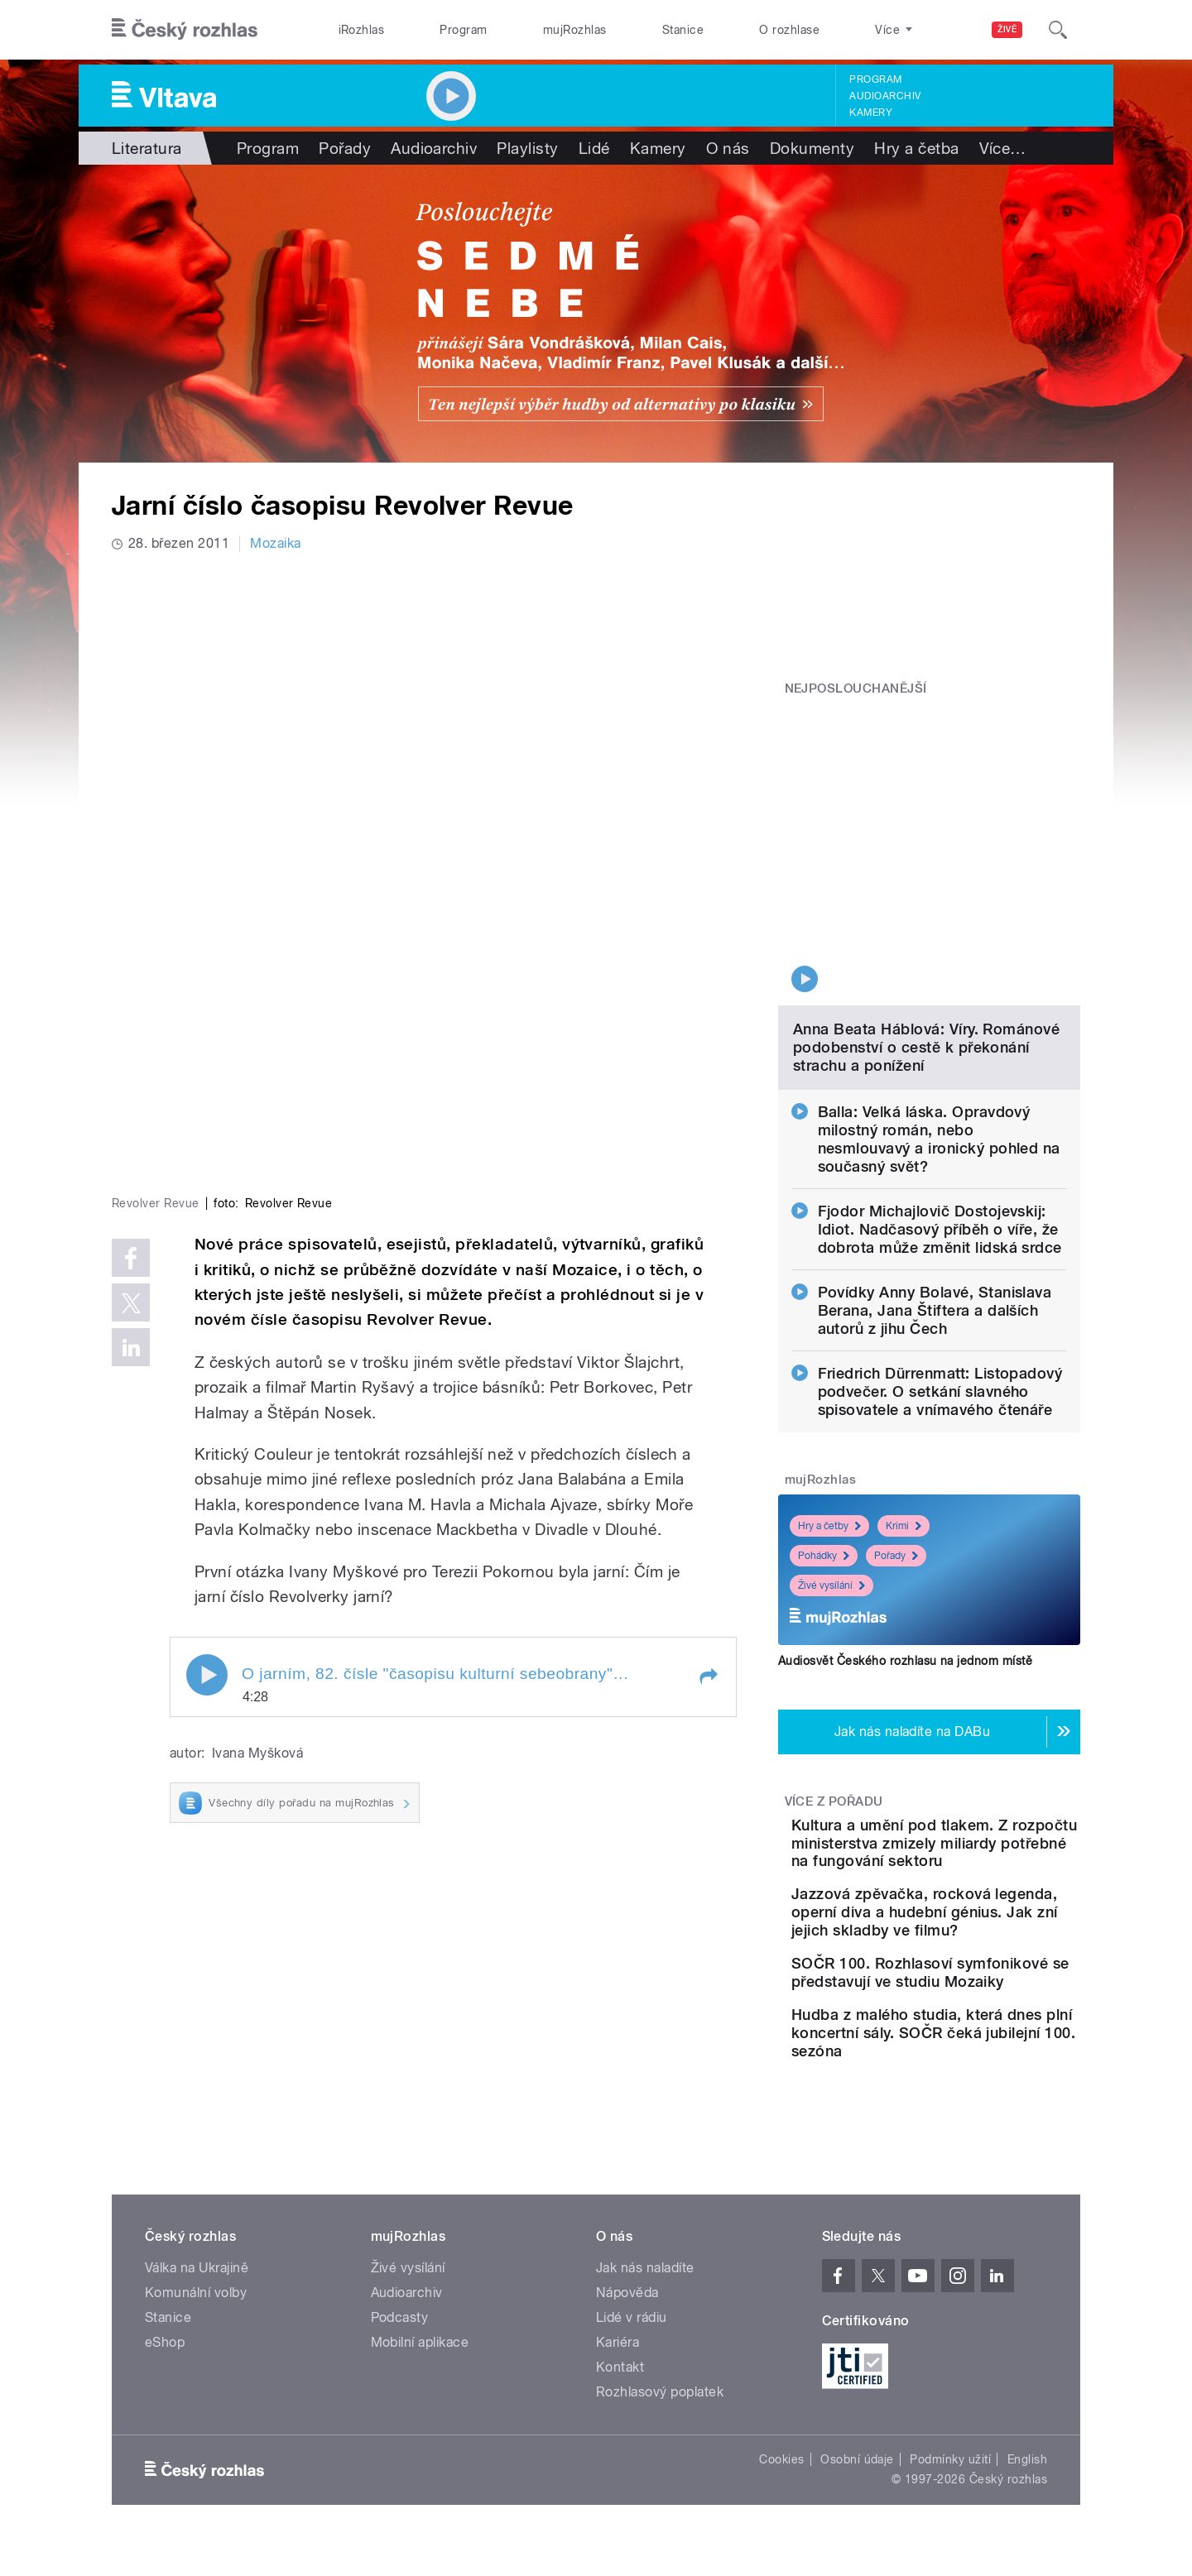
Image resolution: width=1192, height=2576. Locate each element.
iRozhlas (362, 29)
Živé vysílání (831, 1453)
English (1027, 2423)
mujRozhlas (575, 29)
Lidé (594, 148)
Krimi (903, 1393)
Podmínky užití (950, 2423)
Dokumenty (812, 148)
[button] (708, 1402)
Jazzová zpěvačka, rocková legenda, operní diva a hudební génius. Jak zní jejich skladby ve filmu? (979, 1826)
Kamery (870, 112)
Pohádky (823, 1423)
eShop (165, 2307)
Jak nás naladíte (645, 2232)
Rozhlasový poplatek (659, 2356)
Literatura (147, 148)
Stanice (683, 29)
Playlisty (527, 148)
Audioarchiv (884, 96)
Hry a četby (829, 1393)
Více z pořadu (834, 1669)
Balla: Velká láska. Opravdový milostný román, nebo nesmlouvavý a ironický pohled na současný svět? (939, 1007)
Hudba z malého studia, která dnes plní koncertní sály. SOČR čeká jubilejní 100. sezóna (973, 1988)
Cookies (781, 2423)
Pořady (345, 148)
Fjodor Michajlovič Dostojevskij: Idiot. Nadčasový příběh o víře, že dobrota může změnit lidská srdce (940, 1097)
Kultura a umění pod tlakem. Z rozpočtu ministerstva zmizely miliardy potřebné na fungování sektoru (958, 1729)
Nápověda (627, 2257)
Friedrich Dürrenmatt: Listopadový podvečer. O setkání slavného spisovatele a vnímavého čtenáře (940, 1259)
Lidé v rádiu (631, 2282)
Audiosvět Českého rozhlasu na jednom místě (905, 1528)
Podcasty (400, 2282)
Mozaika (275, 543)
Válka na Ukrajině (196, 2232)
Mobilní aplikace (420, 2307)
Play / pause (207, 1401)
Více (1002, 148)
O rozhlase (789, 29)
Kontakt (620, 2331)
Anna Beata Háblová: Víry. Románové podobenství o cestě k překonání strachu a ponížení (926, 915)
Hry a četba (916, 148)
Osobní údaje (857, 2423)
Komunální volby (196, 2257)
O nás (728, 148)
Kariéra (617, 2307)
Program (463, 29)
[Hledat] (1058, 30)
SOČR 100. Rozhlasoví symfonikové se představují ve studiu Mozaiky (981, 1904)
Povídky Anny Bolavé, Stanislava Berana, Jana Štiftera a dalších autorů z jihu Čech (935, 1178)
